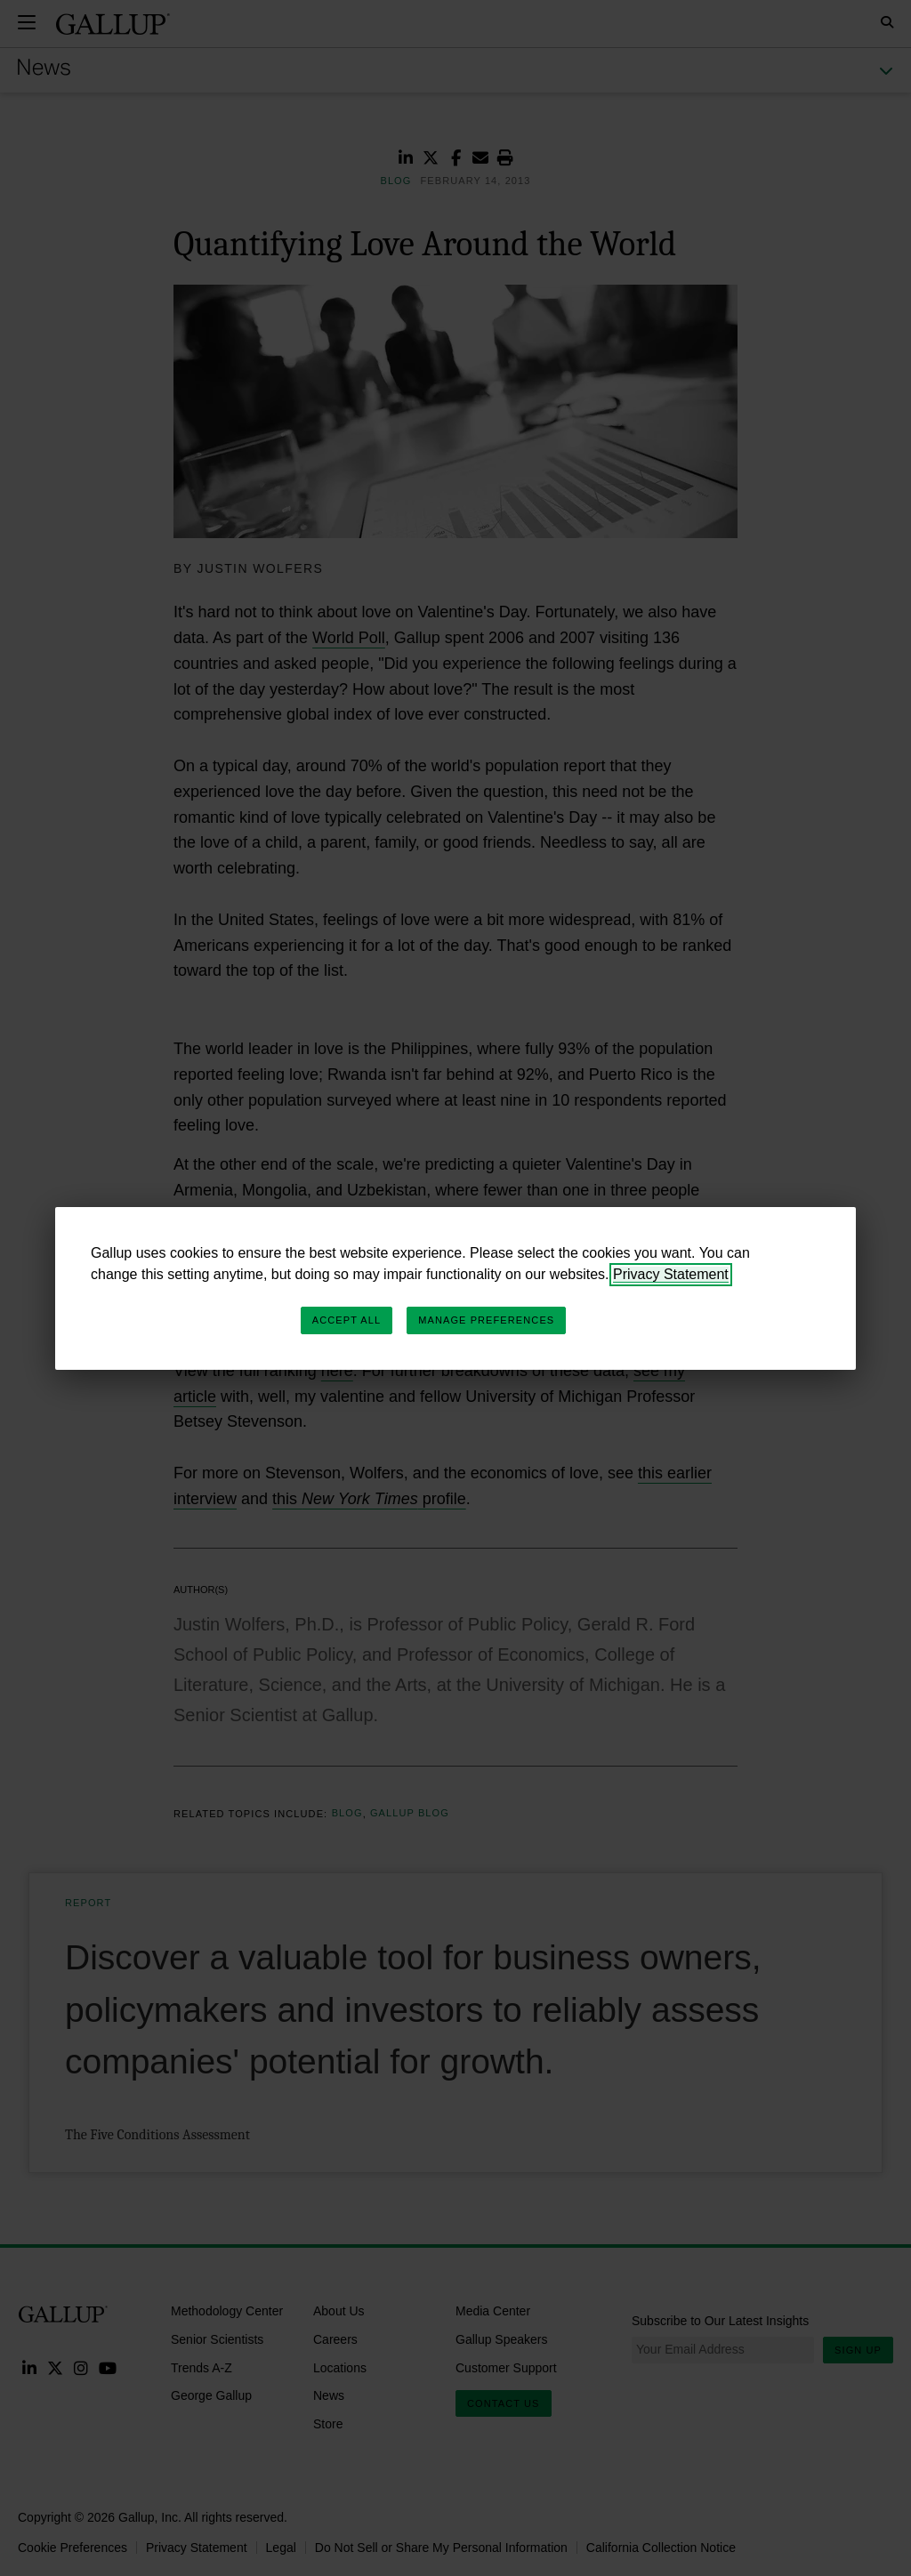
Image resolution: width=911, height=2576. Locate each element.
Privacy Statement (671, 1274)
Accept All (346, 1320)
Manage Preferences (486, 1320)
